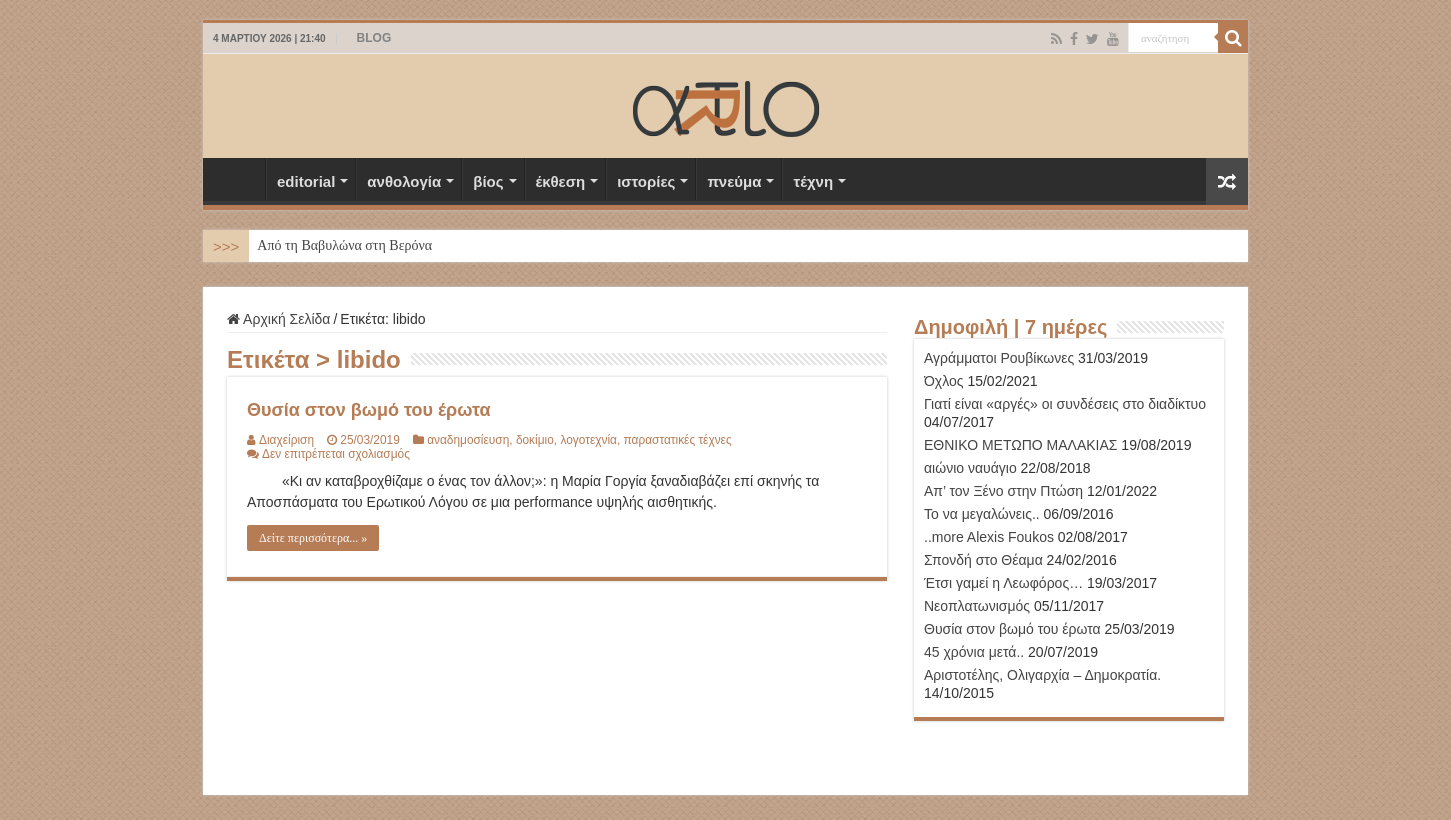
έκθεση (561, 181)
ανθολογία (404, 181)
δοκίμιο (535, 440)
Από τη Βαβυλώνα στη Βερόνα (344, 245)
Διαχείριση (286, 440)
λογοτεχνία (588, 440)
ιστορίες (646, 181)
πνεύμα (734, 181)
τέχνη (813, 181)
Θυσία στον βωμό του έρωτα (368, 410)
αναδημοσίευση (468, 440)
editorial (306, 181)
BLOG (374, 38)
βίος (488, 181)
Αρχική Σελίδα (239, 179)
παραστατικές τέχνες (678, 440)
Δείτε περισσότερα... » (313, 538)
